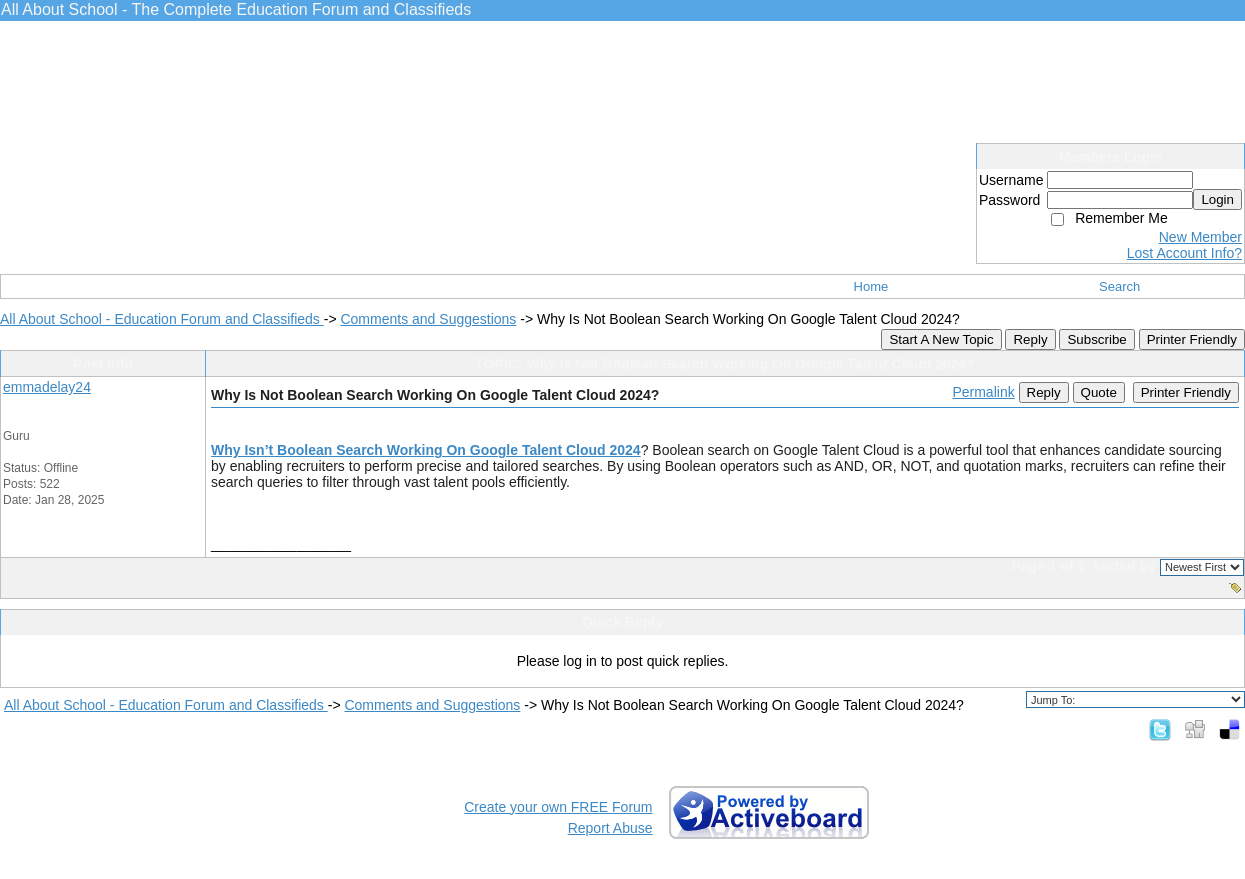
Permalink (983, 392)
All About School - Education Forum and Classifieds (162, 319)
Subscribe (1096, 339)
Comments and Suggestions (428, 319)
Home (871, 286)
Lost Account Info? (1184, 253)
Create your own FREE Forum (558, 807)
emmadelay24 (47, 387)
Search (1119, 286)
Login (1217, 199)
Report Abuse (610, 828)
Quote (1099, 392)
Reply (1030, 339)
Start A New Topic (941, 339)
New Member (1200, 237)
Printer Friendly (1192, 339)
